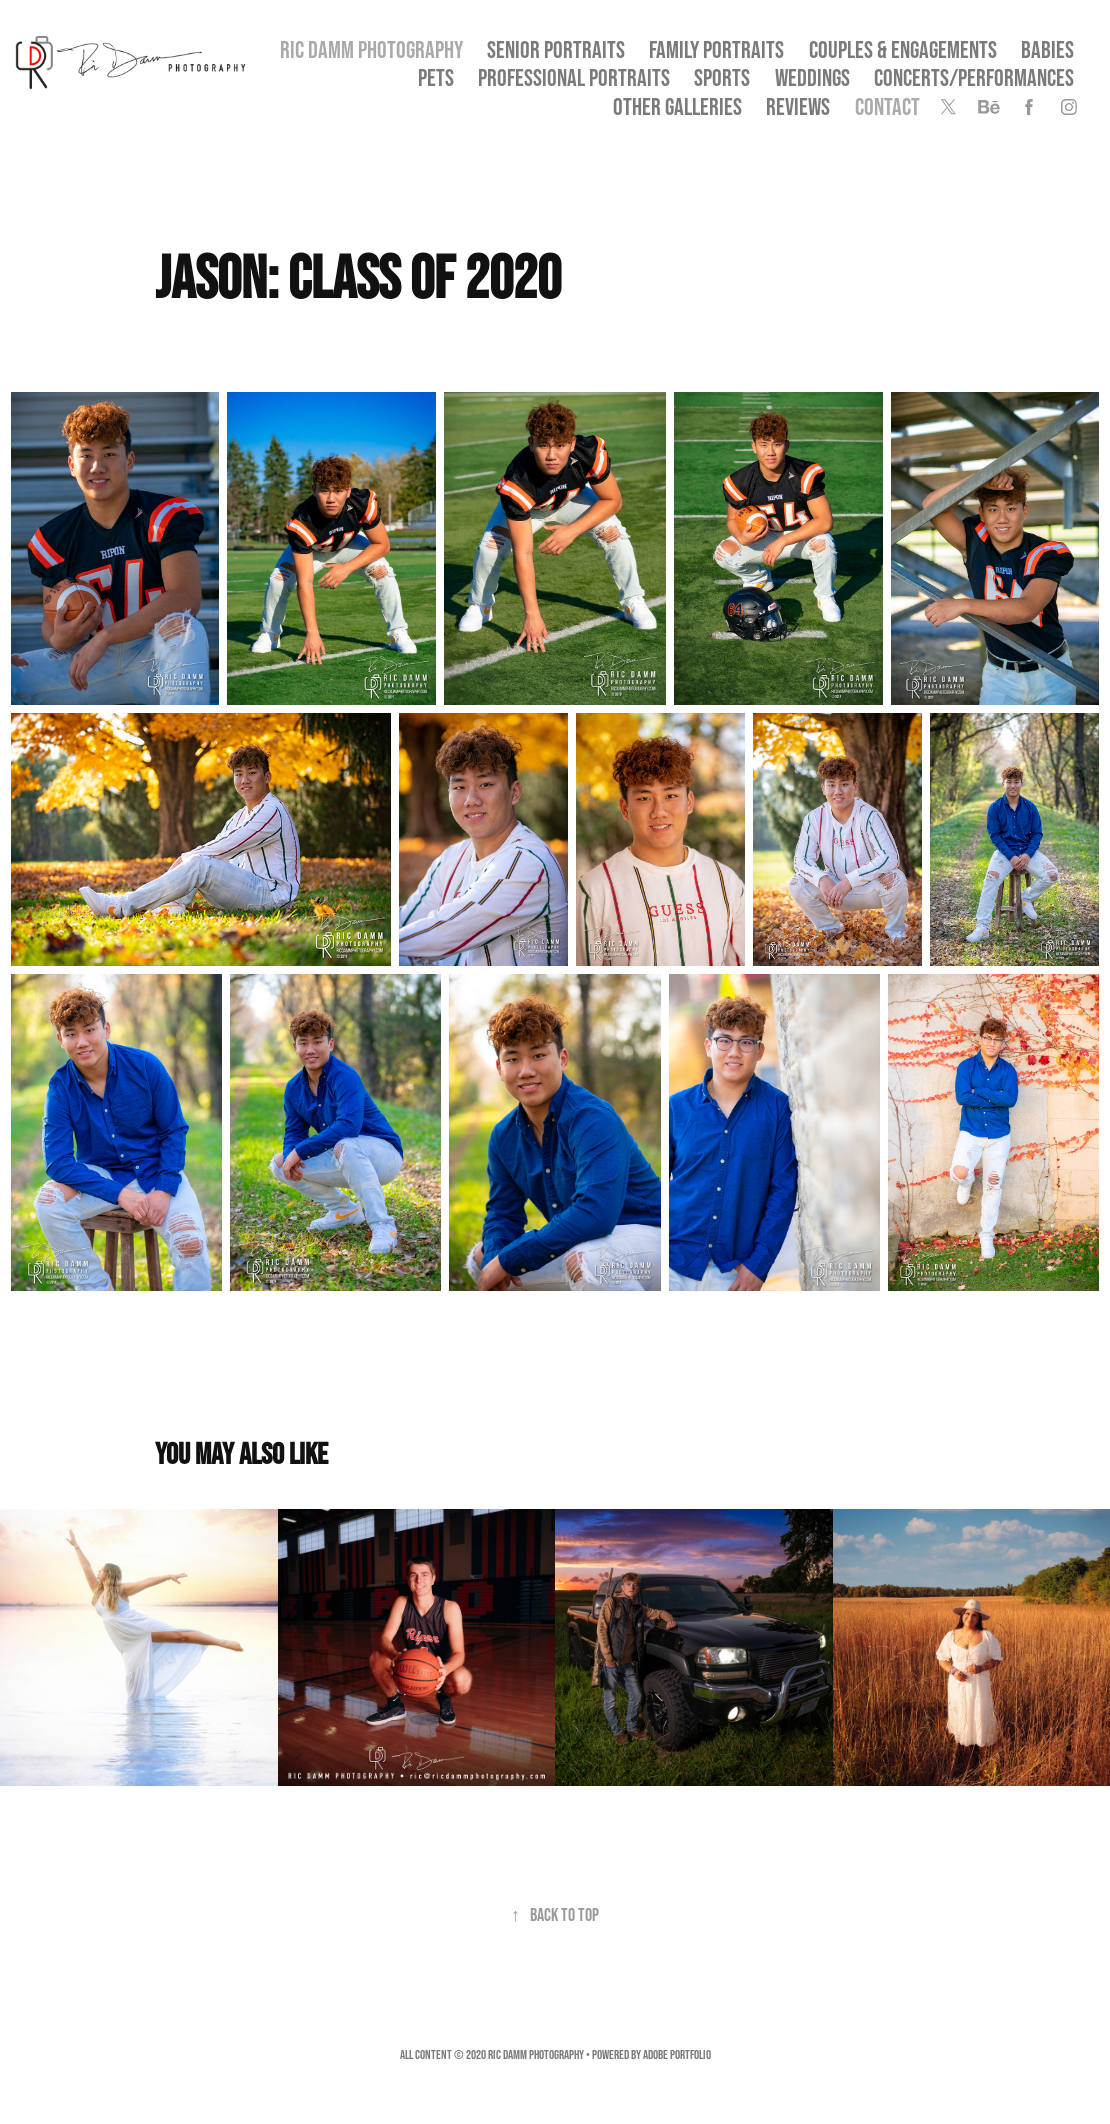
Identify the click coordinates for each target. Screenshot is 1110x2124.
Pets (436, 77)
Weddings (812, 77)
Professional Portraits (574, 77)
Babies (1047, 49)
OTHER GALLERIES (677, 106)
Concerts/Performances (974, 77)
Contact (887, 106)
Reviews (798, 106)
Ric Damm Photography (371, 49)
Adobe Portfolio (677, 2054)
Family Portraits (716, 49)
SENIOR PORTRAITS (556, 49)
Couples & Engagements (903, 49)
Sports (722, 77)
